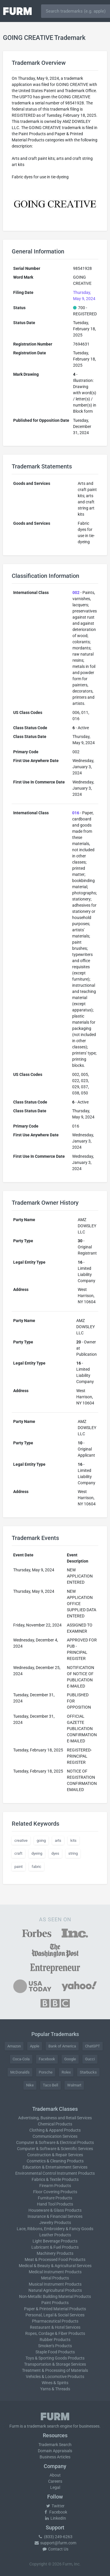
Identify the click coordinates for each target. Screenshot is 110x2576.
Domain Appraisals (55, 2450)
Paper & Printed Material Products (55, 2308)
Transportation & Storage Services (55, 2364)
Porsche (46, 2072)
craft (18, 1853)
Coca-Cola (21, 2059)
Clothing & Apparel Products (55, 2130)
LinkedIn (55, 2518)
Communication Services (55, 2136)
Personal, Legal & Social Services (55, 2315)
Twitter (55, 2506)
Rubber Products (55, 2339)
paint (18, 1866)
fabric (36, 1866)
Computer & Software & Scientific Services (55, 2148)
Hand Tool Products (55, 2204)
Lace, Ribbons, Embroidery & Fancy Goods (55, 2228)
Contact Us (55, 2549)
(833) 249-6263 (55, 2536)
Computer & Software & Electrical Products (55, 2142)
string (73, 1853)
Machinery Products (55, 2253)
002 (75, 592)
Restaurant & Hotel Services (55, 2327)
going (41, 1840)
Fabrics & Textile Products (55, 2179)
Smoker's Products (55, 2345)
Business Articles (55, 2457)
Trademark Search (55, 2444)
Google (70, 2059)
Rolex (66, 2072)
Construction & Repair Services (55, 2154)
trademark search (43, 2426)
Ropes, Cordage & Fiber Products (55, 2333)
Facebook (47, 2059)
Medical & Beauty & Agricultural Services (55, 2265)
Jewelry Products (55, 2222)
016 (75, 812)
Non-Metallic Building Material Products (55, 2296)
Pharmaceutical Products (55, 2321)
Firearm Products (55, 2185)
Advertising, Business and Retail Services (55, 2117)
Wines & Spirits (55, 2382)
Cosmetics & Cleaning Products (55, 2161)
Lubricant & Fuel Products (55, 2247)
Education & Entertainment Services (55, 2167)
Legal (55, 2487)
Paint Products (55, 2302)
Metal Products (55, 2278)
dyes (55, 1853)
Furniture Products (55, 2198)
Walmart (74, 2085)
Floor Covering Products (55, 2191)
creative (21, 1840)
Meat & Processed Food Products (55, 2259)
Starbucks (88, 2072)
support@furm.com (55, 2543)
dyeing (36, 1853)
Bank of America (62, 2046)
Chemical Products (55, 2124)
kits (73, 1840)
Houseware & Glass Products (55, 2210)
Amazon (14, 2046)
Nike (30, 2085)
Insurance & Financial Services (55, 2216)
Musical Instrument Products (55, 2284)
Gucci (90, 2059)
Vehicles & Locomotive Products (55, 2376)
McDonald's (20, 2072)
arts (58, 1840)
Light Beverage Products (55, 2241)
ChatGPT (92, 2046)
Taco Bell (50, 2085)
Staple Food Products (55, 2352)
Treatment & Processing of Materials (55, 2370)
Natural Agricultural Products (55, 2290)
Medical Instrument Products (55, 2271)
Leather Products (55, 2235)
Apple (34, 2046)
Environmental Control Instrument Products (55, 2173)
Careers (55, 2481)
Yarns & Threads (55, 2389)
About (55, 2475)
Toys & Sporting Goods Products (55, 2358)
